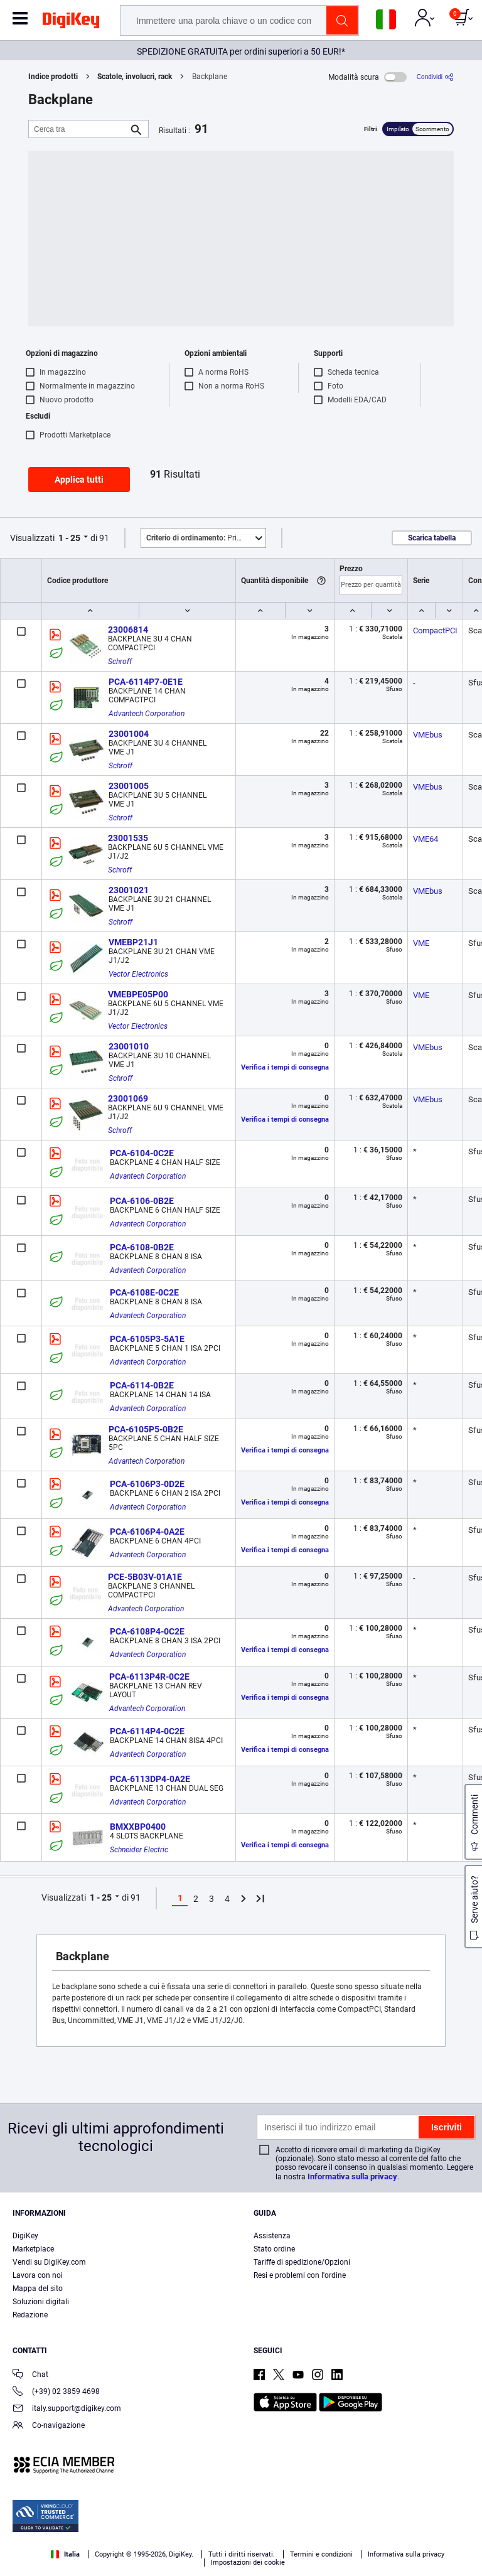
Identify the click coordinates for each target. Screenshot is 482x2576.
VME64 (425, 839)
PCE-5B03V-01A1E (145, 1577)
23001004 (129, 734)
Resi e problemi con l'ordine (300, 2275)
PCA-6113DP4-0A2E (150, 1779)
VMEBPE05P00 (138, 994)
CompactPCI (435, 630)
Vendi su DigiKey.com (49, 2262)
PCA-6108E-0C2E (144, 1292)
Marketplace (33, 2249)
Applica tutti (79, 480)
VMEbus (427, 734)
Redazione (30, 2314)
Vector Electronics (138, 974)
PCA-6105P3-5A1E (147, 1339)
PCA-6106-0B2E (142, 1201)
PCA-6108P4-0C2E (147, 1631)
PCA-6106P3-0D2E (147, 1484)
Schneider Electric (139, 1849)
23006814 (128, 630)
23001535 (128, 838)
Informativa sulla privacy (352, 2176)
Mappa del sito (38, 2288)
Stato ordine (274, 2249)
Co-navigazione (49, 2426)
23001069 (128, 1098)
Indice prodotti (53, 76)
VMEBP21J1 (133, 942)
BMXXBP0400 (138, 1827)
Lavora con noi (38, 2275)
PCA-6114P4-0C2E (147, 1731)
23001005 (129, 786)
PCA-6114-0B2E (142, 1385)
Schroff (120, 661)
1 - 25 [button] (69, 538)
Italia (65, 2554)
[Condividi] (435, 76)
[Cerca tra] (78, 129)
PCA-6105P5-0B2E (146, 1429)
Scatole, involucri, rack (134, 76)
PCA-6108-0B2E (142, 1247)
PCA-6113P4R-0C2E (149, 1677)
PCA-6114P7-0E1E (146, 682)
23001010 (129, 1046)
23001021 (129, 890)
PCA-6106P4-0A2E (147, 1532)
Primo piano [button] (205, 538)
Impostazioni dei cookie (248, 2562)
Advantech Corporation (147, 713)
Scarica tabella (432, 538)
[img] (71, 23)
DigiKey (25, 2235)
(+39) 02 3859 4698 (56, 2392)
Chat (30, 2375)
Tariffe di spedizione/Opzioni (302, 2262)
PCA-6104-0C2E (142, 1153)
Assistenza (272, 2235)
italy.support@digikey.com (67, 2409)
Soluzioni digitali (41, 2301)
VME (421, 943)
